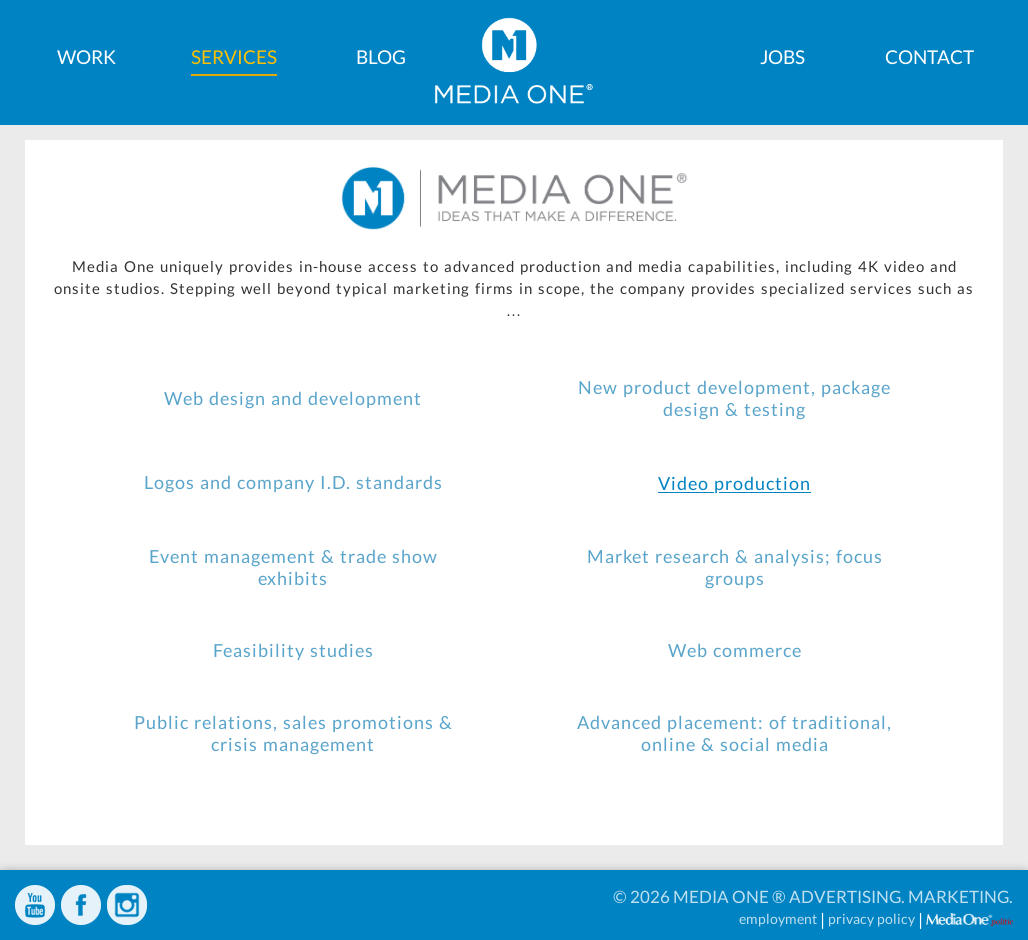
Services (234, 56)
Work (86, 56)
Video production (734, 484)
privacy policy (871, 918)
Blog (381, 56)
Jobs (782, 56)
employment (778, 918)
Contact (929, 56)
